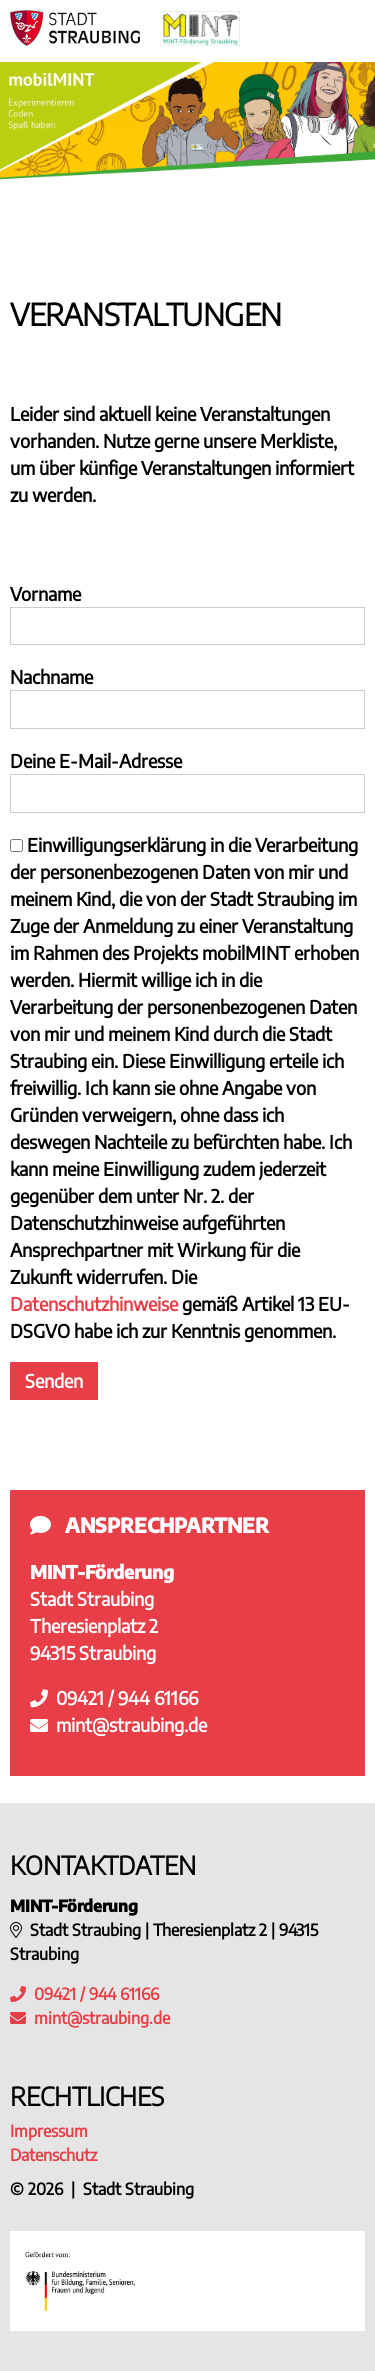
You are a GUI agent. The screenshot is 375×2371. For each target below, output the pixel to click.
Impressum (49, 2131)
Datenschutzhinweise (94, 1303)
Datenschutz (53, 2155)
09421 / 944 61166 (114, 1697)
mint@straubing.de (118, 1724)
